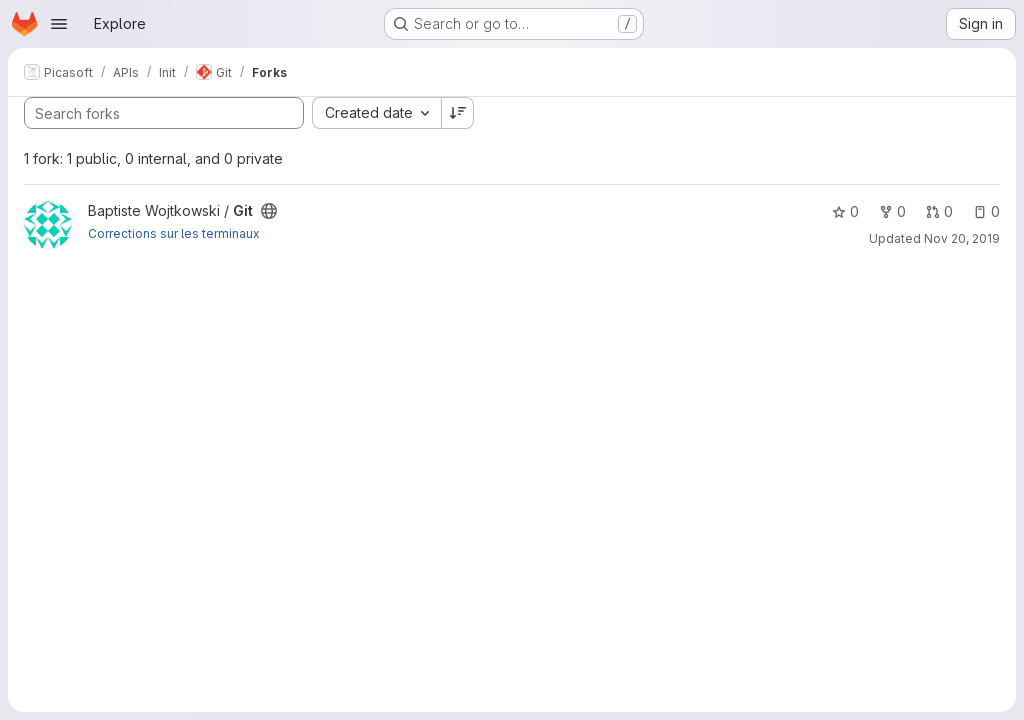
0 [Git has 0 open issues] (986, 211)
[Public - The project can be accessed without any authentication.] (269, 211)
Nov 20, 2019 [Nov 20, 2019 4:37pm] (962, 238)
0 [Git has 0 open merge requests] (939, 211)
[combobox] (376, 113)
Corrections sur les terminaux (174, 233)
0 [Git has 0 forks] (892, 211)
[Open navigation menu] (59, 24)
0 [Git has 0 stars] (845, 211)
